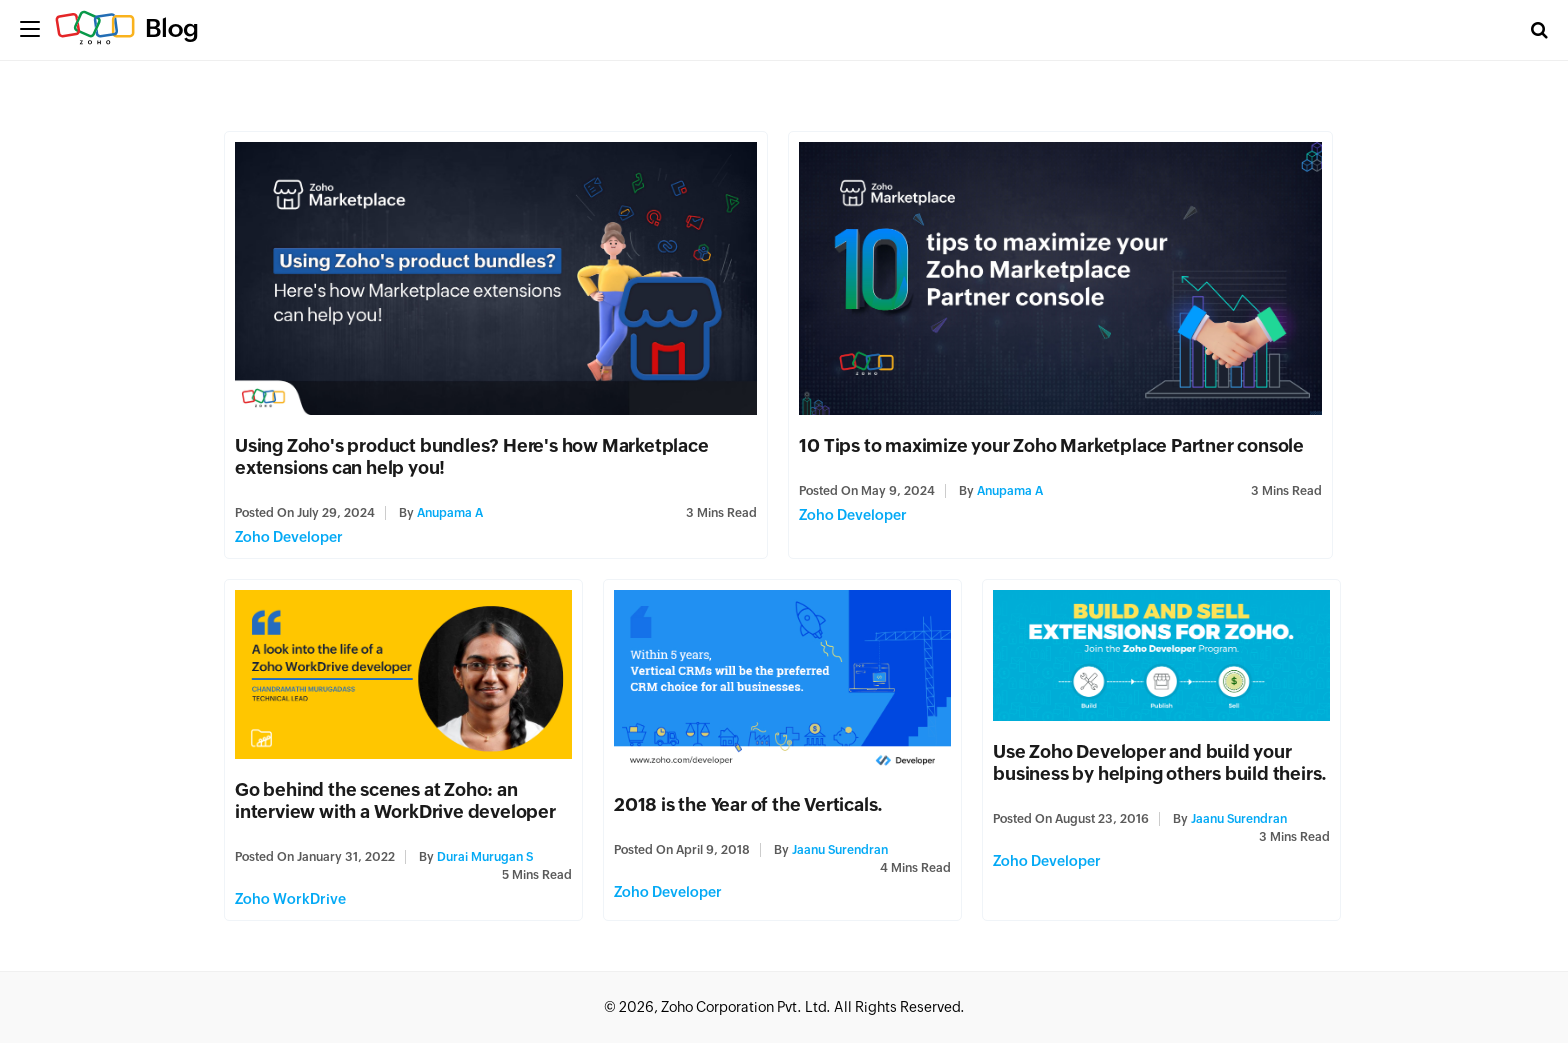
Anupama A (450, 513)
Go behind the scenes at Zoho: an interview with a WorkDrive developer (395, 800)
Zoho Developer (289, 537)
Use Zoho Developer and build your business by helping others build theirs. (1160, 762)
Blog (172, 28)
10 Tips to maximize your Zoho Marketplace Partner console (1051, 445)
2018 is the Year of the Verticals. (751, 804)
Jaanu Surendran (840, 850)
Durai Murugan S (485, 857)
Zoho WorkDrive (290, 899)
